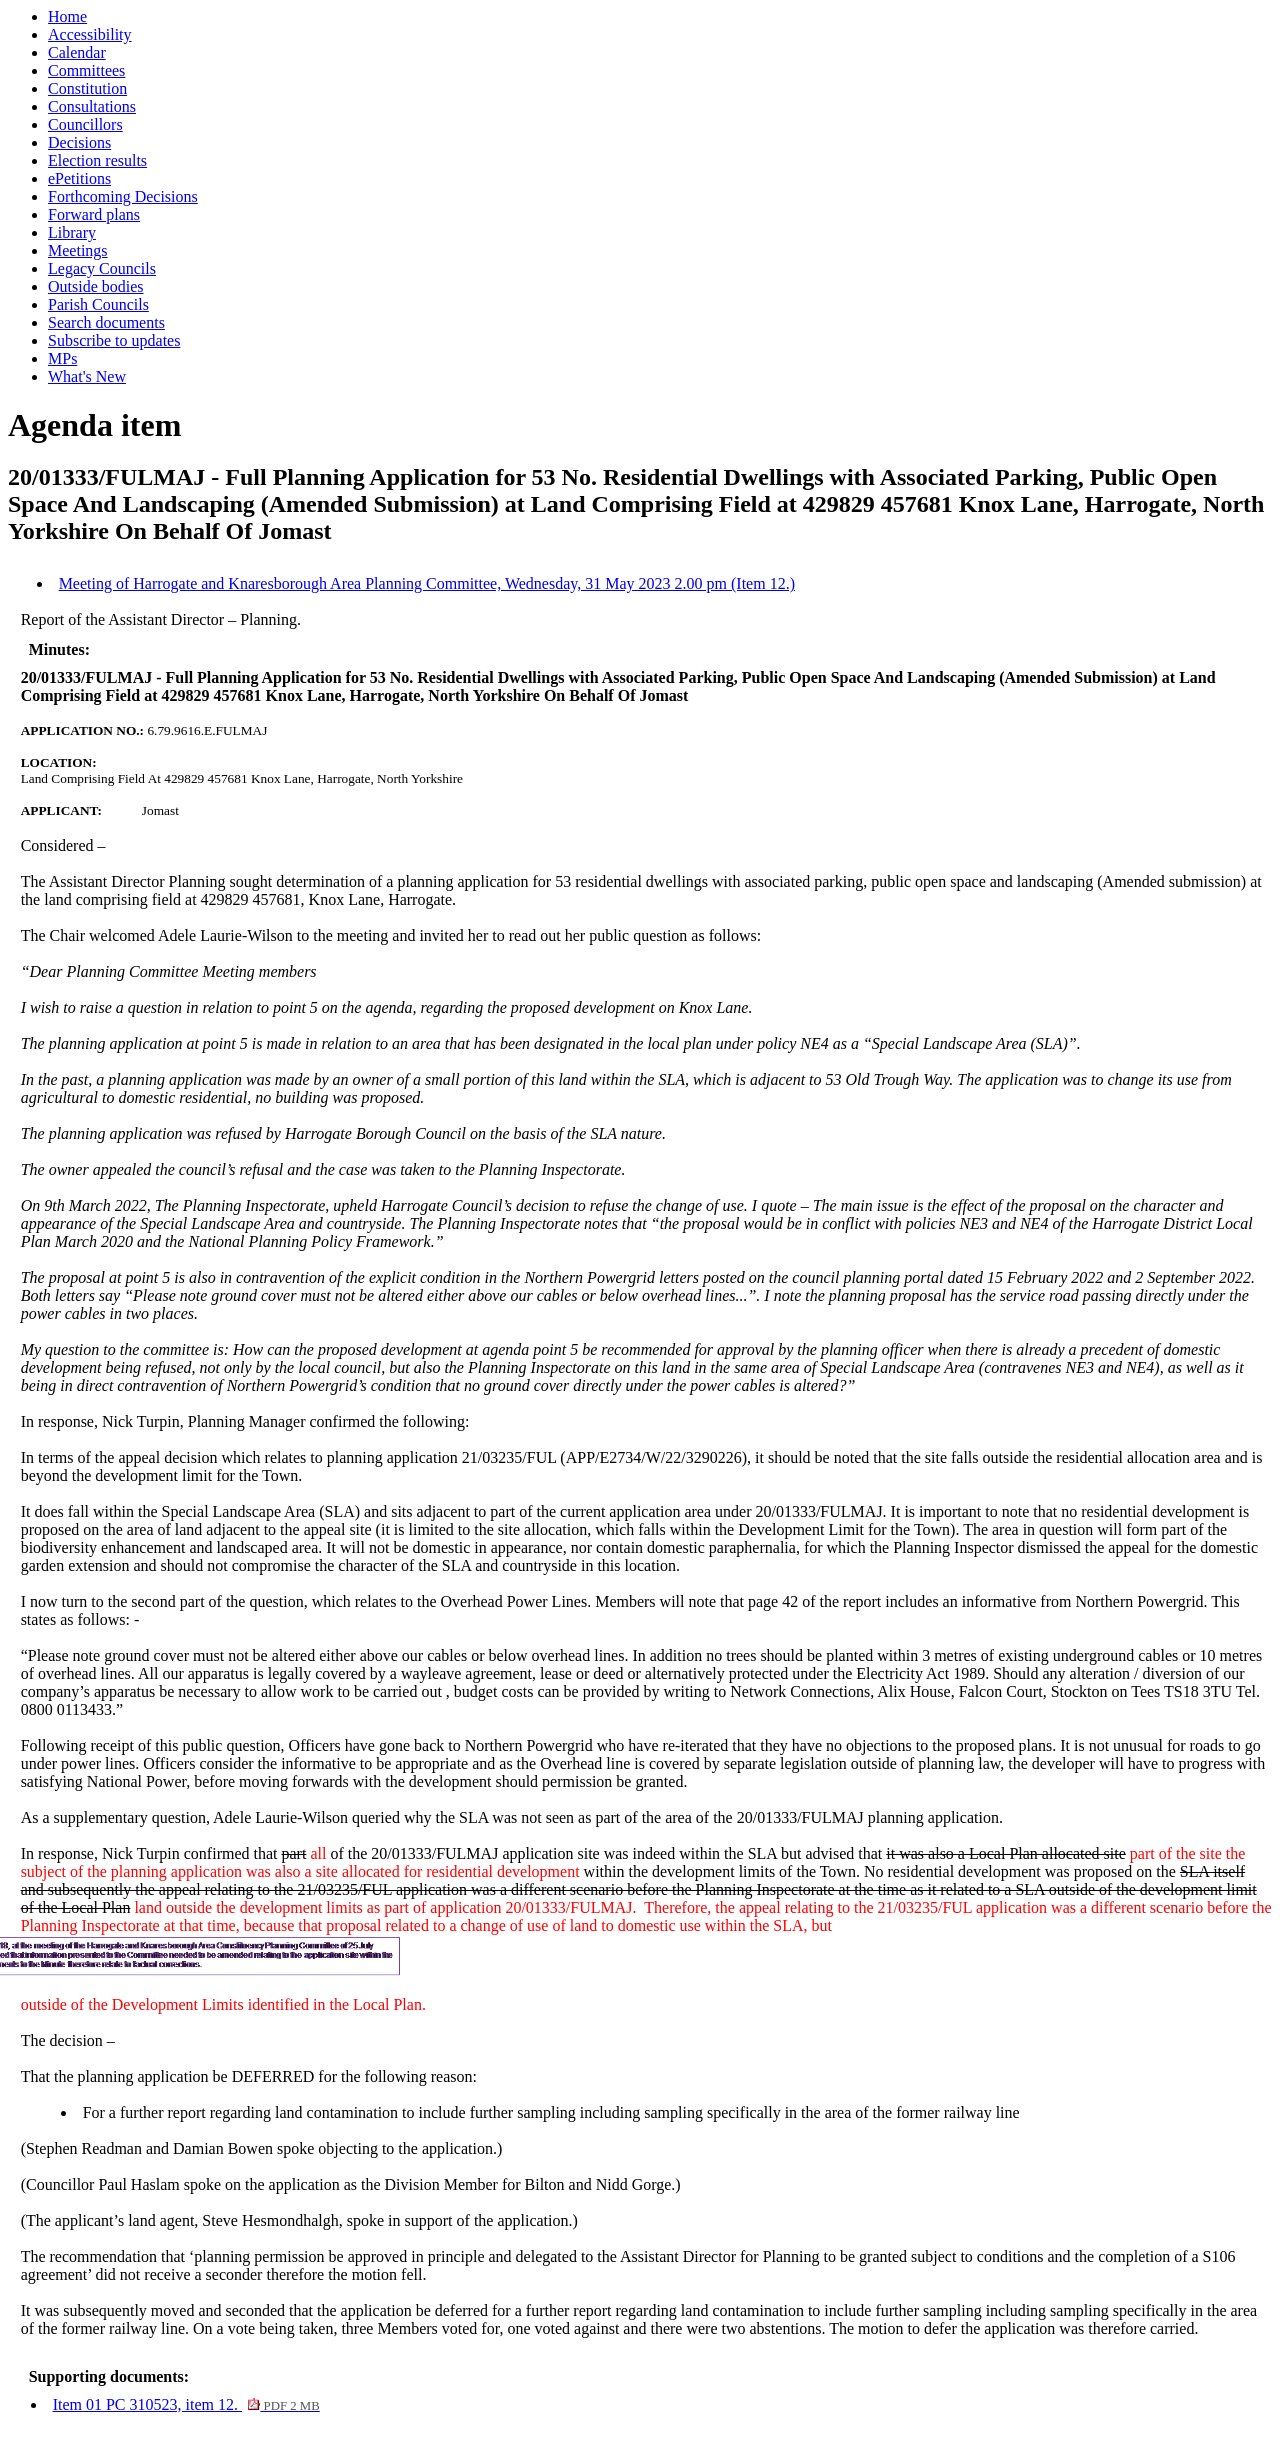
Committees (86, 70)
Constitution (87, 88)
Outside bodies (96, 286)
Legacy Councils (102, 268)
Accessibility (90, 34)
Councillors (85, 124)
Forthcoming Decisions (123, 196)
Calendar (77, 52)
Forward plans (94, 214)
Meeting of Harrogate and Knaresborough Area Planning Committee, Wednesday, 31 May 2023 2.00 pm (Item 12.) (427, 583)
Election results (97, 160)
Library (72, 232)
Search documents (106, 322)
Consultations (92, 106)
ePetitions (79, 178)
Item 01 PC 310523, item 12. (186, 2404)
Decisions (79, 142)
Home (67, 16)
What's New (87, 376)
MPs (62, 358)
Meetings (78, 250)
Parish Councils (98, 304)
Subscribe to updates (114, 340)
